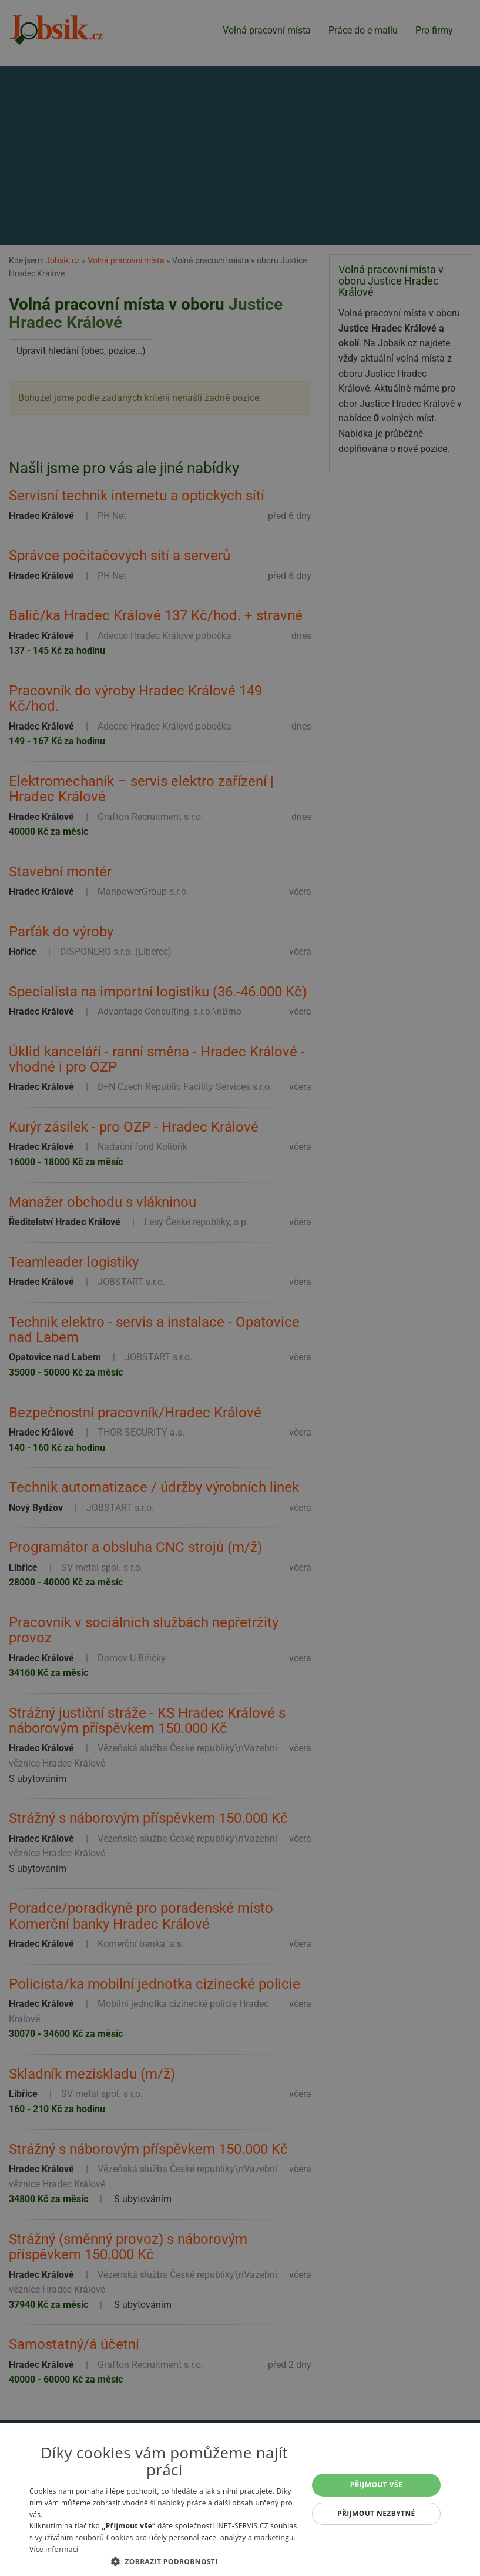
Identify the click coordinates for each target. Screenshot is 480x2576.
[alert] (240, 1288)
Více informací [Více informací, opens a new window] (53, 2549)
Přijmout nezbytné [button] (376, 2513)
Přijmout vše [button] (376, 2485)
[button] (164, 2561)
